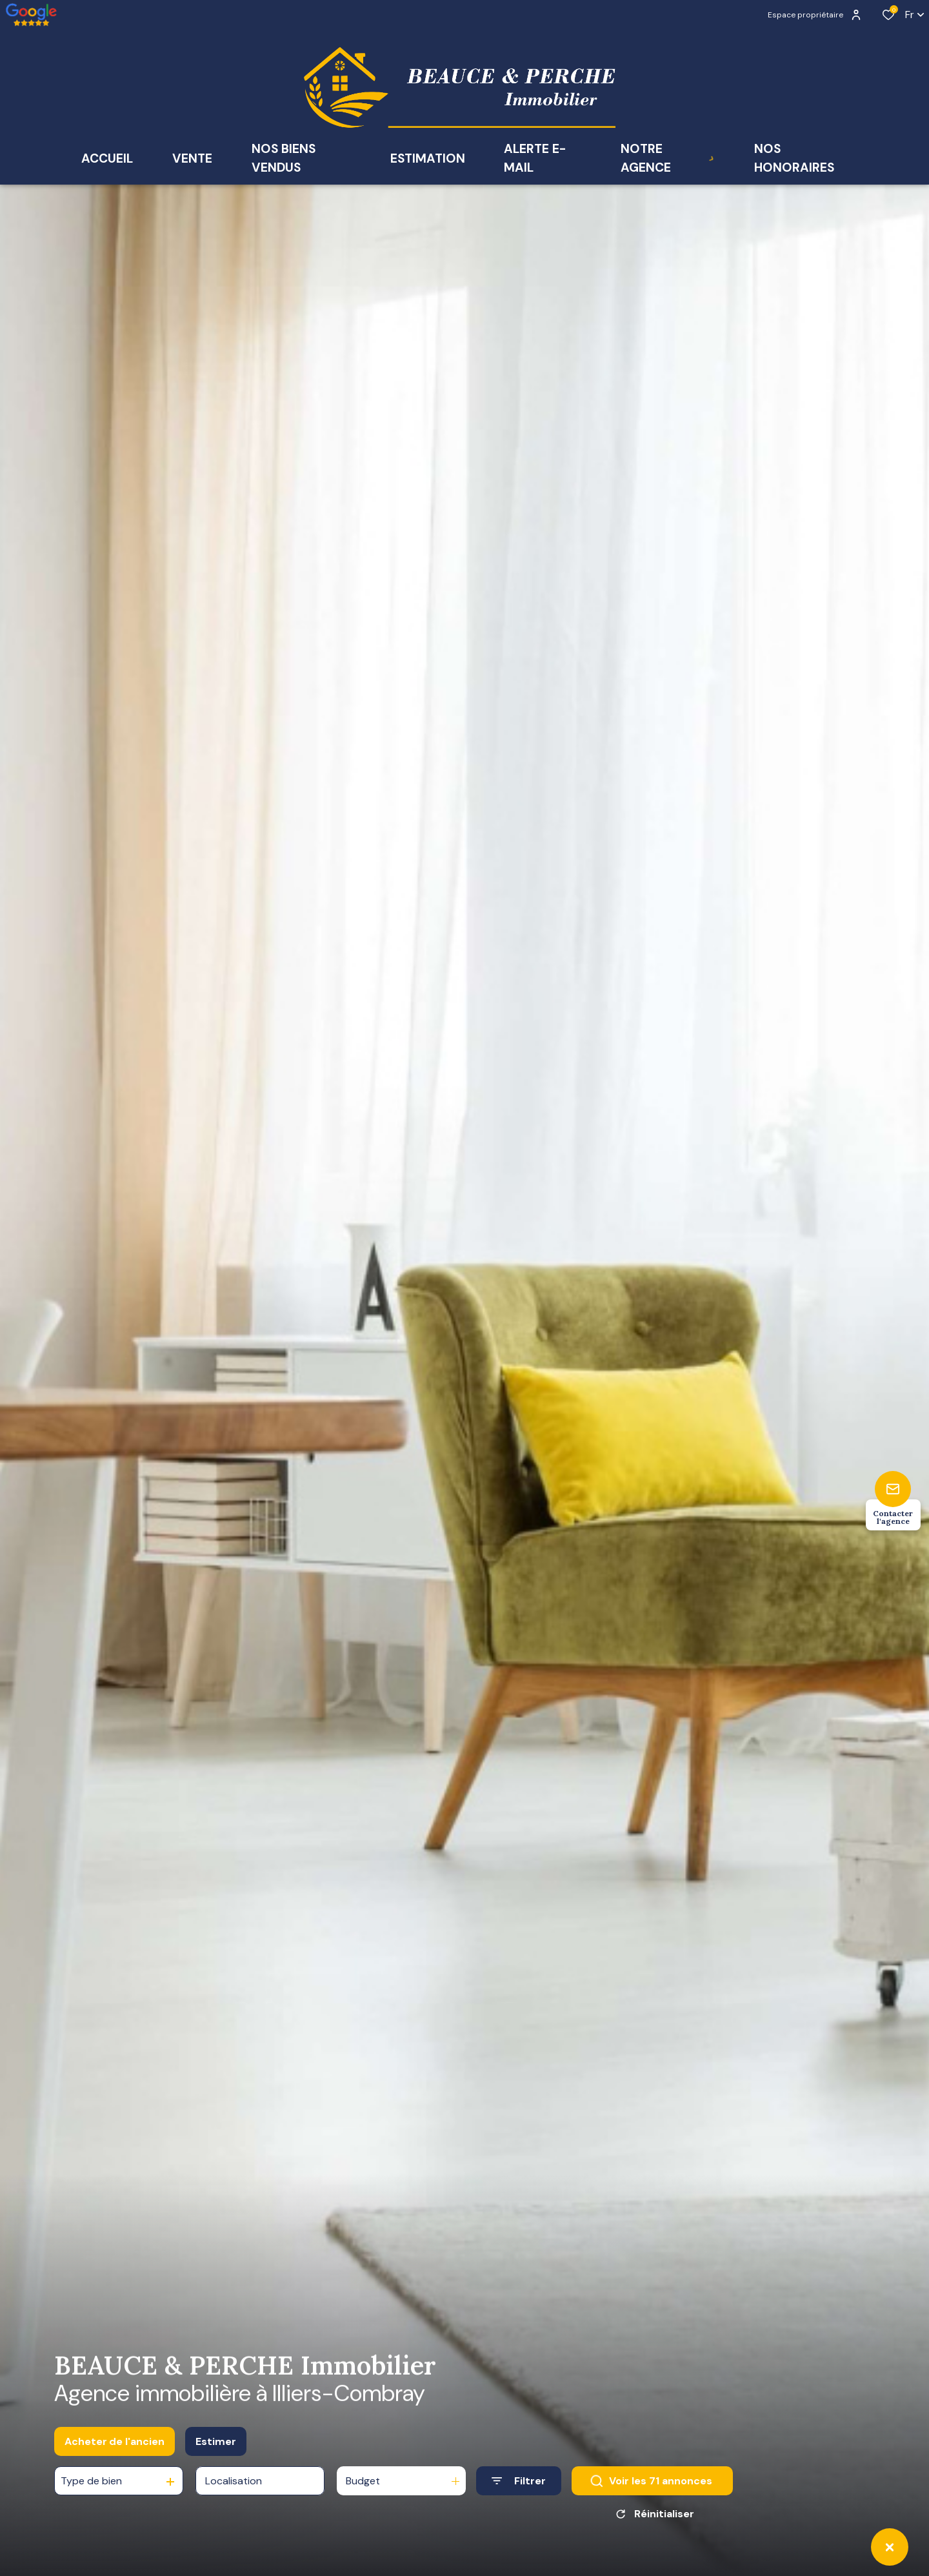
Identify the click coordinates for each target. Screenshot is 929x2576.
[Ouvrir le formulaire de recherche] (518, 2489)
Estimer (215, 2450)
